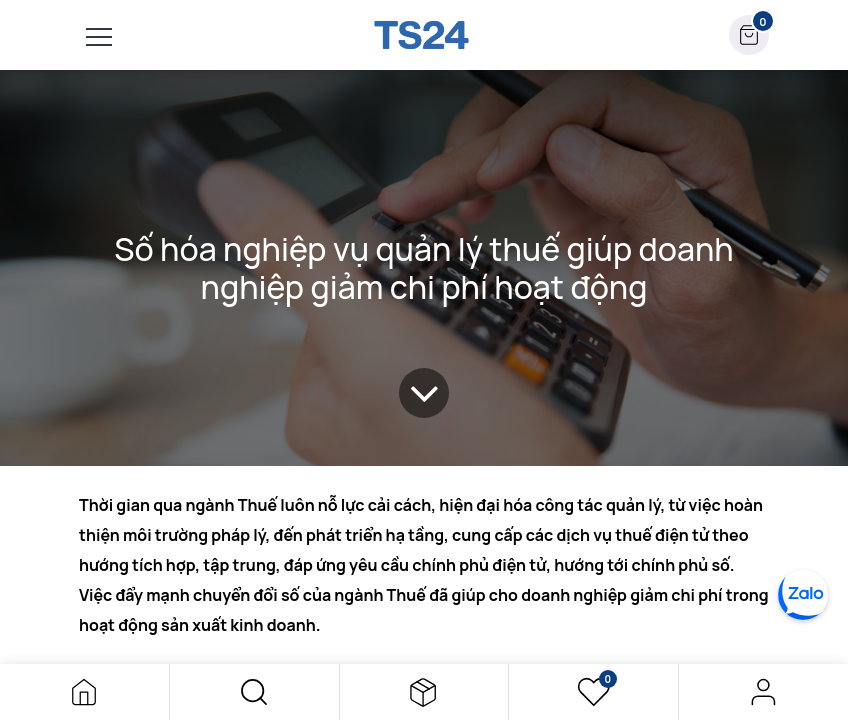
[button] (254, 692)
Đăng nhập (763, 692)
